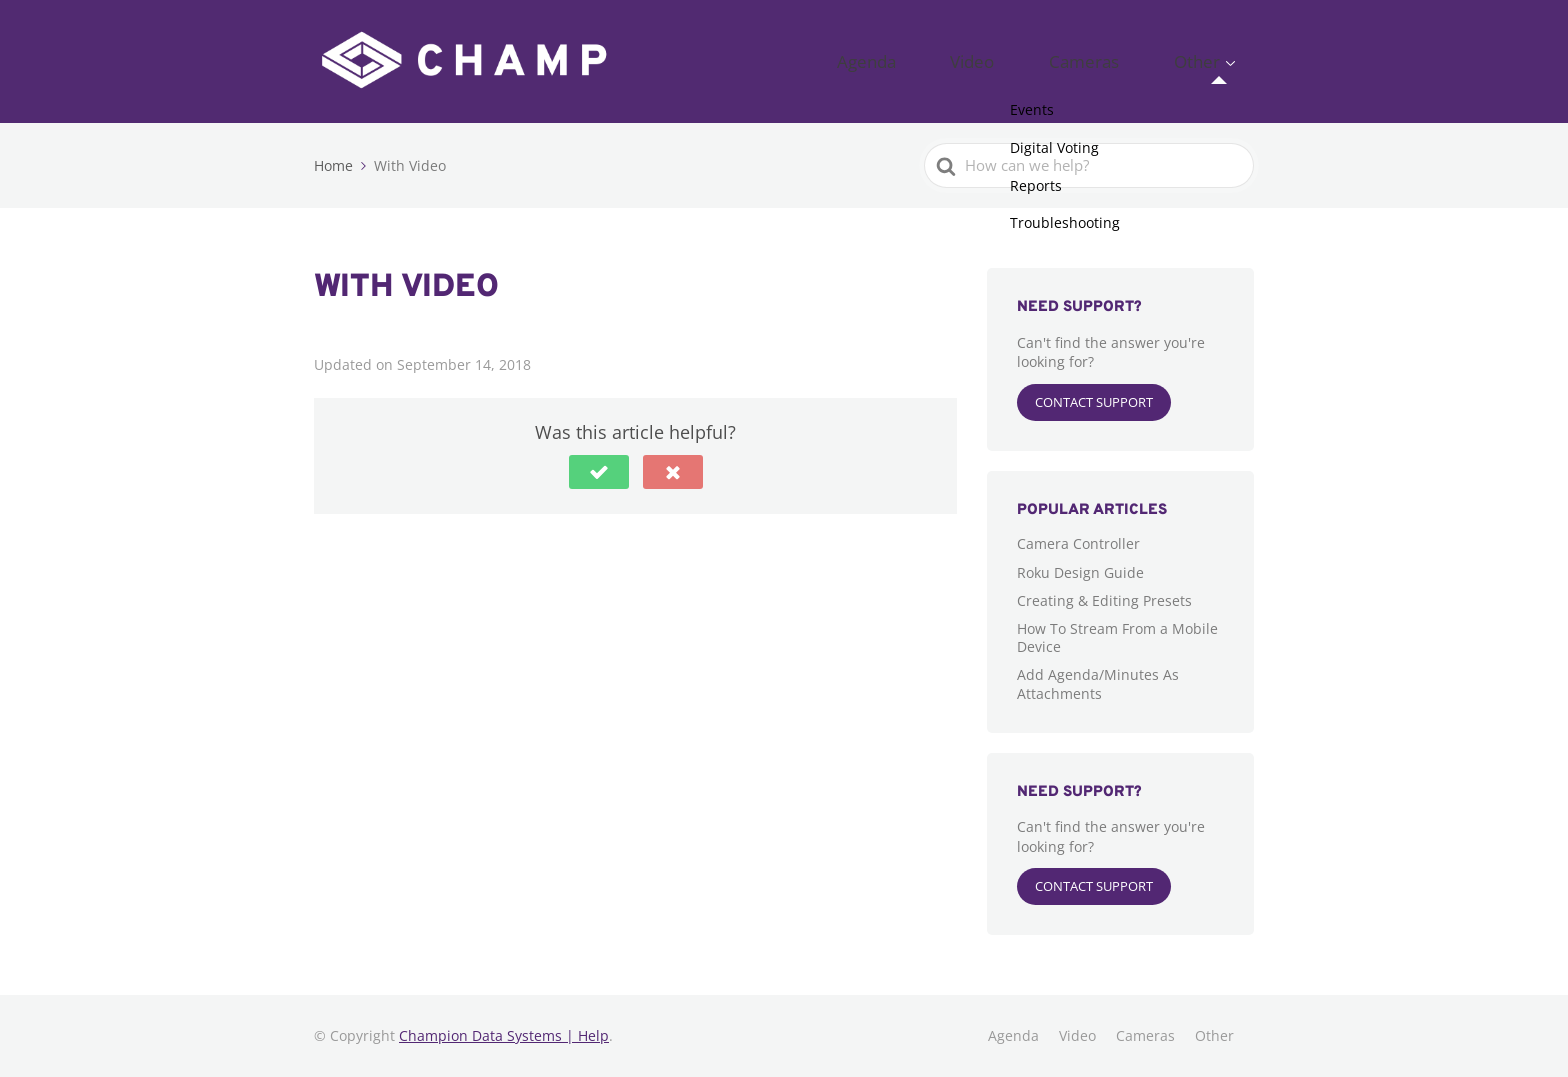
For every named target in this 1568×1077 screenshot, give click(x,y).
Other (1211, 61)
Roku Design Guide (1080, 572)
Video (1047, 61)
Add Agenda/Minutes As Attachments (1098, 683)
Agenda (970, 61)
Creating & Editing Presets (1104, 600)
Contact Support (1094, 402)
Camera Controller (1078, 543)
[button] (599, 472)
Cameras (1129, 61)
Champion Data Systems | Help (504, 1035)
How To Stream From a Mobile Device (1117, 637)
